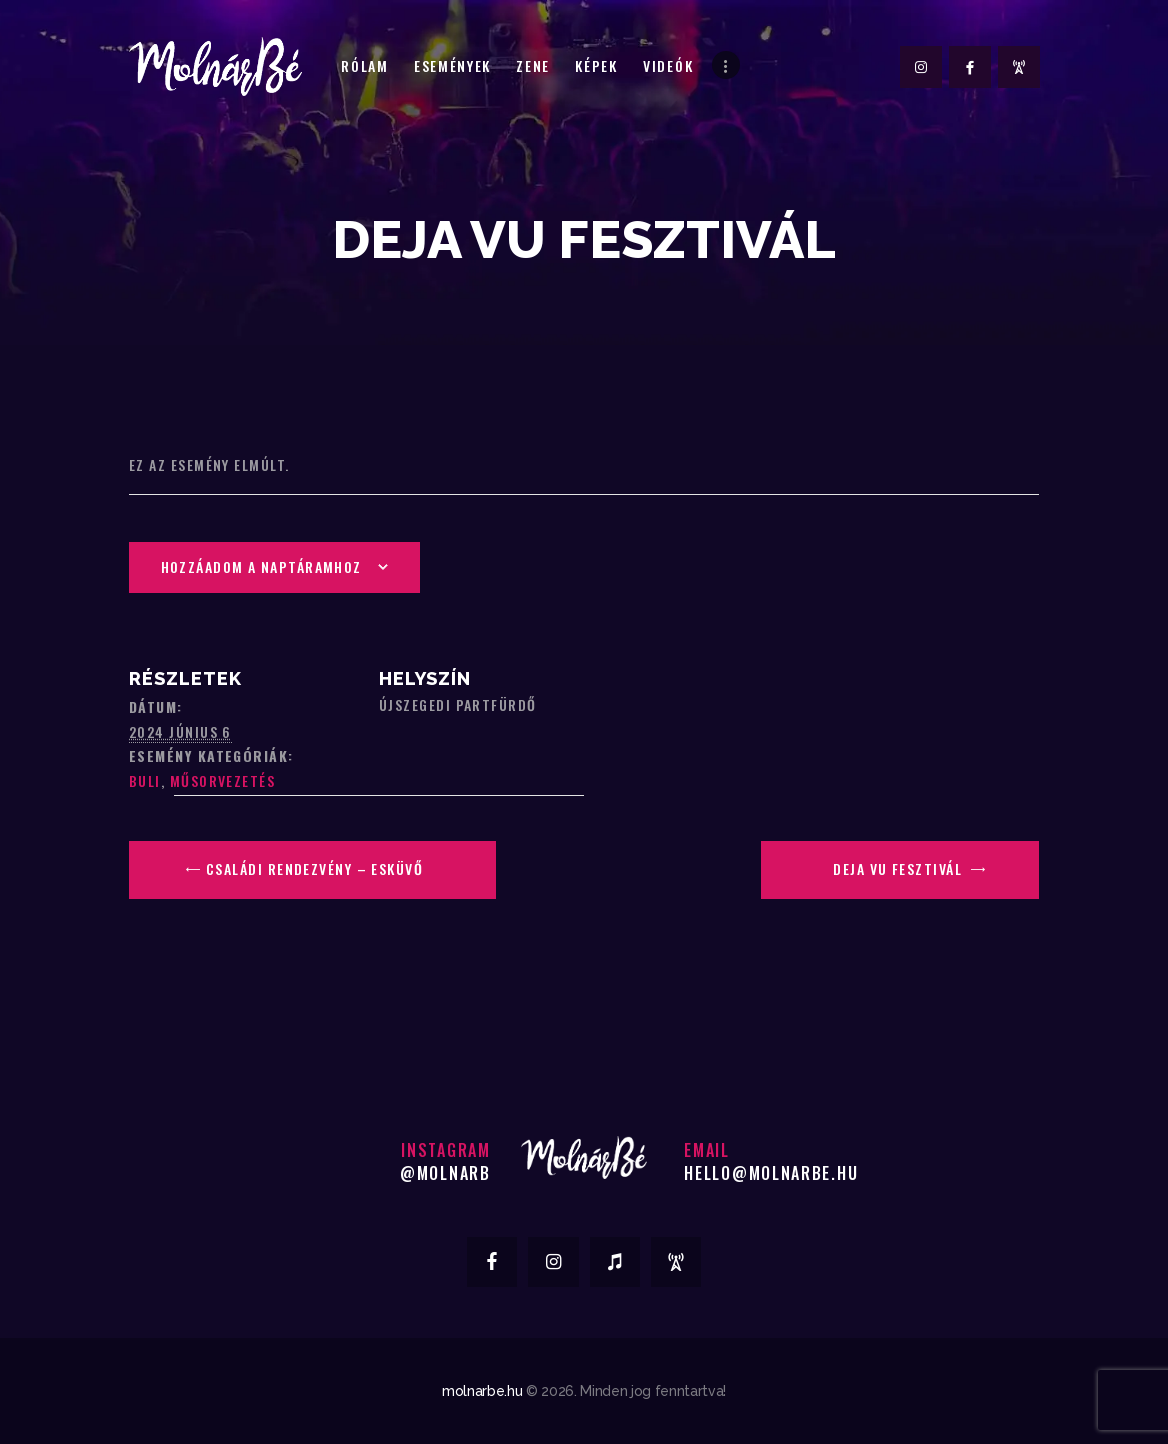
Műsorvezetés (222, 780)
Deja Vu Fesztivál (899, 868)
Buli (145, 780)
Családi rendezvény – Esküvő (313, 868)
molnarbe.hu (482, 1391)
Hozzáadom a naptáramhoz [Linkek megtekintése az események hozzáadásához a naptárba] (261, 566)
